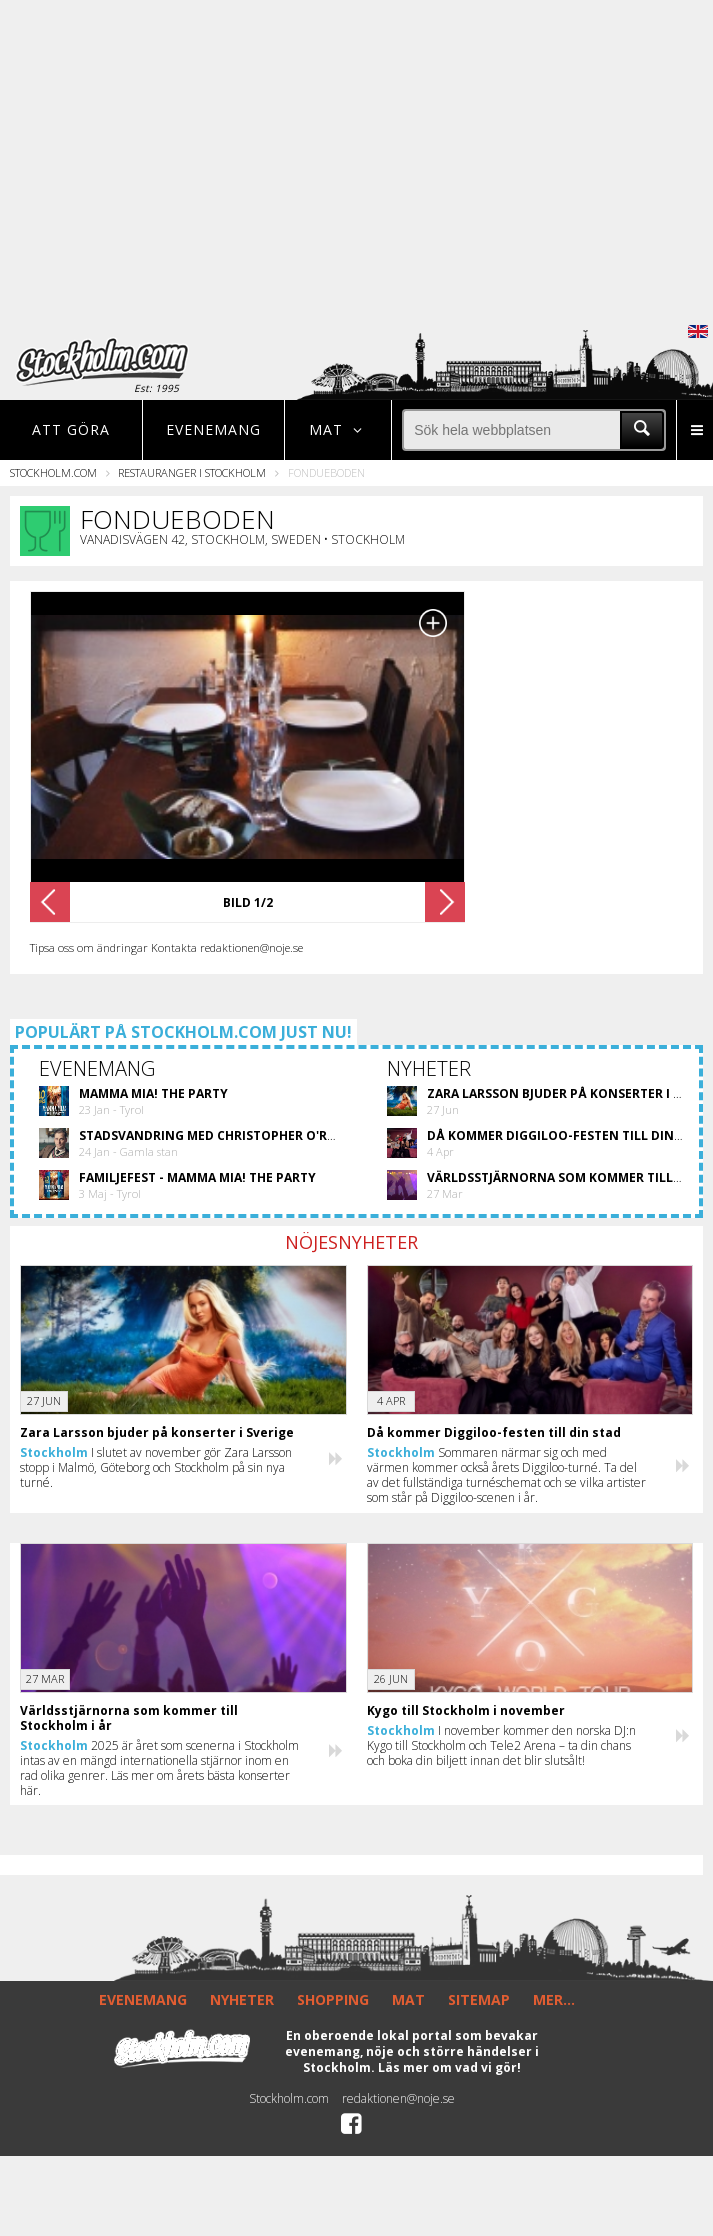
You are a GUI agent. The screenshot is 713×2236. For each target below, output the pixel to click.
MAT (408, 1999)
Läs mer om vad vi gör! (449, 2067)
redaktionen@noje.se (398, 2098)
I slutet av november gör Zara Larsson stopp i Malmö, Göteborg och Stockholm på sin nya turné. (156, 1467)
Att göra (71, 429)
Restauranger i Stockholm (192, 472)
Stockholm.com (53, 472)
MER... (554, 1999)
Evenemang (213, 429)
